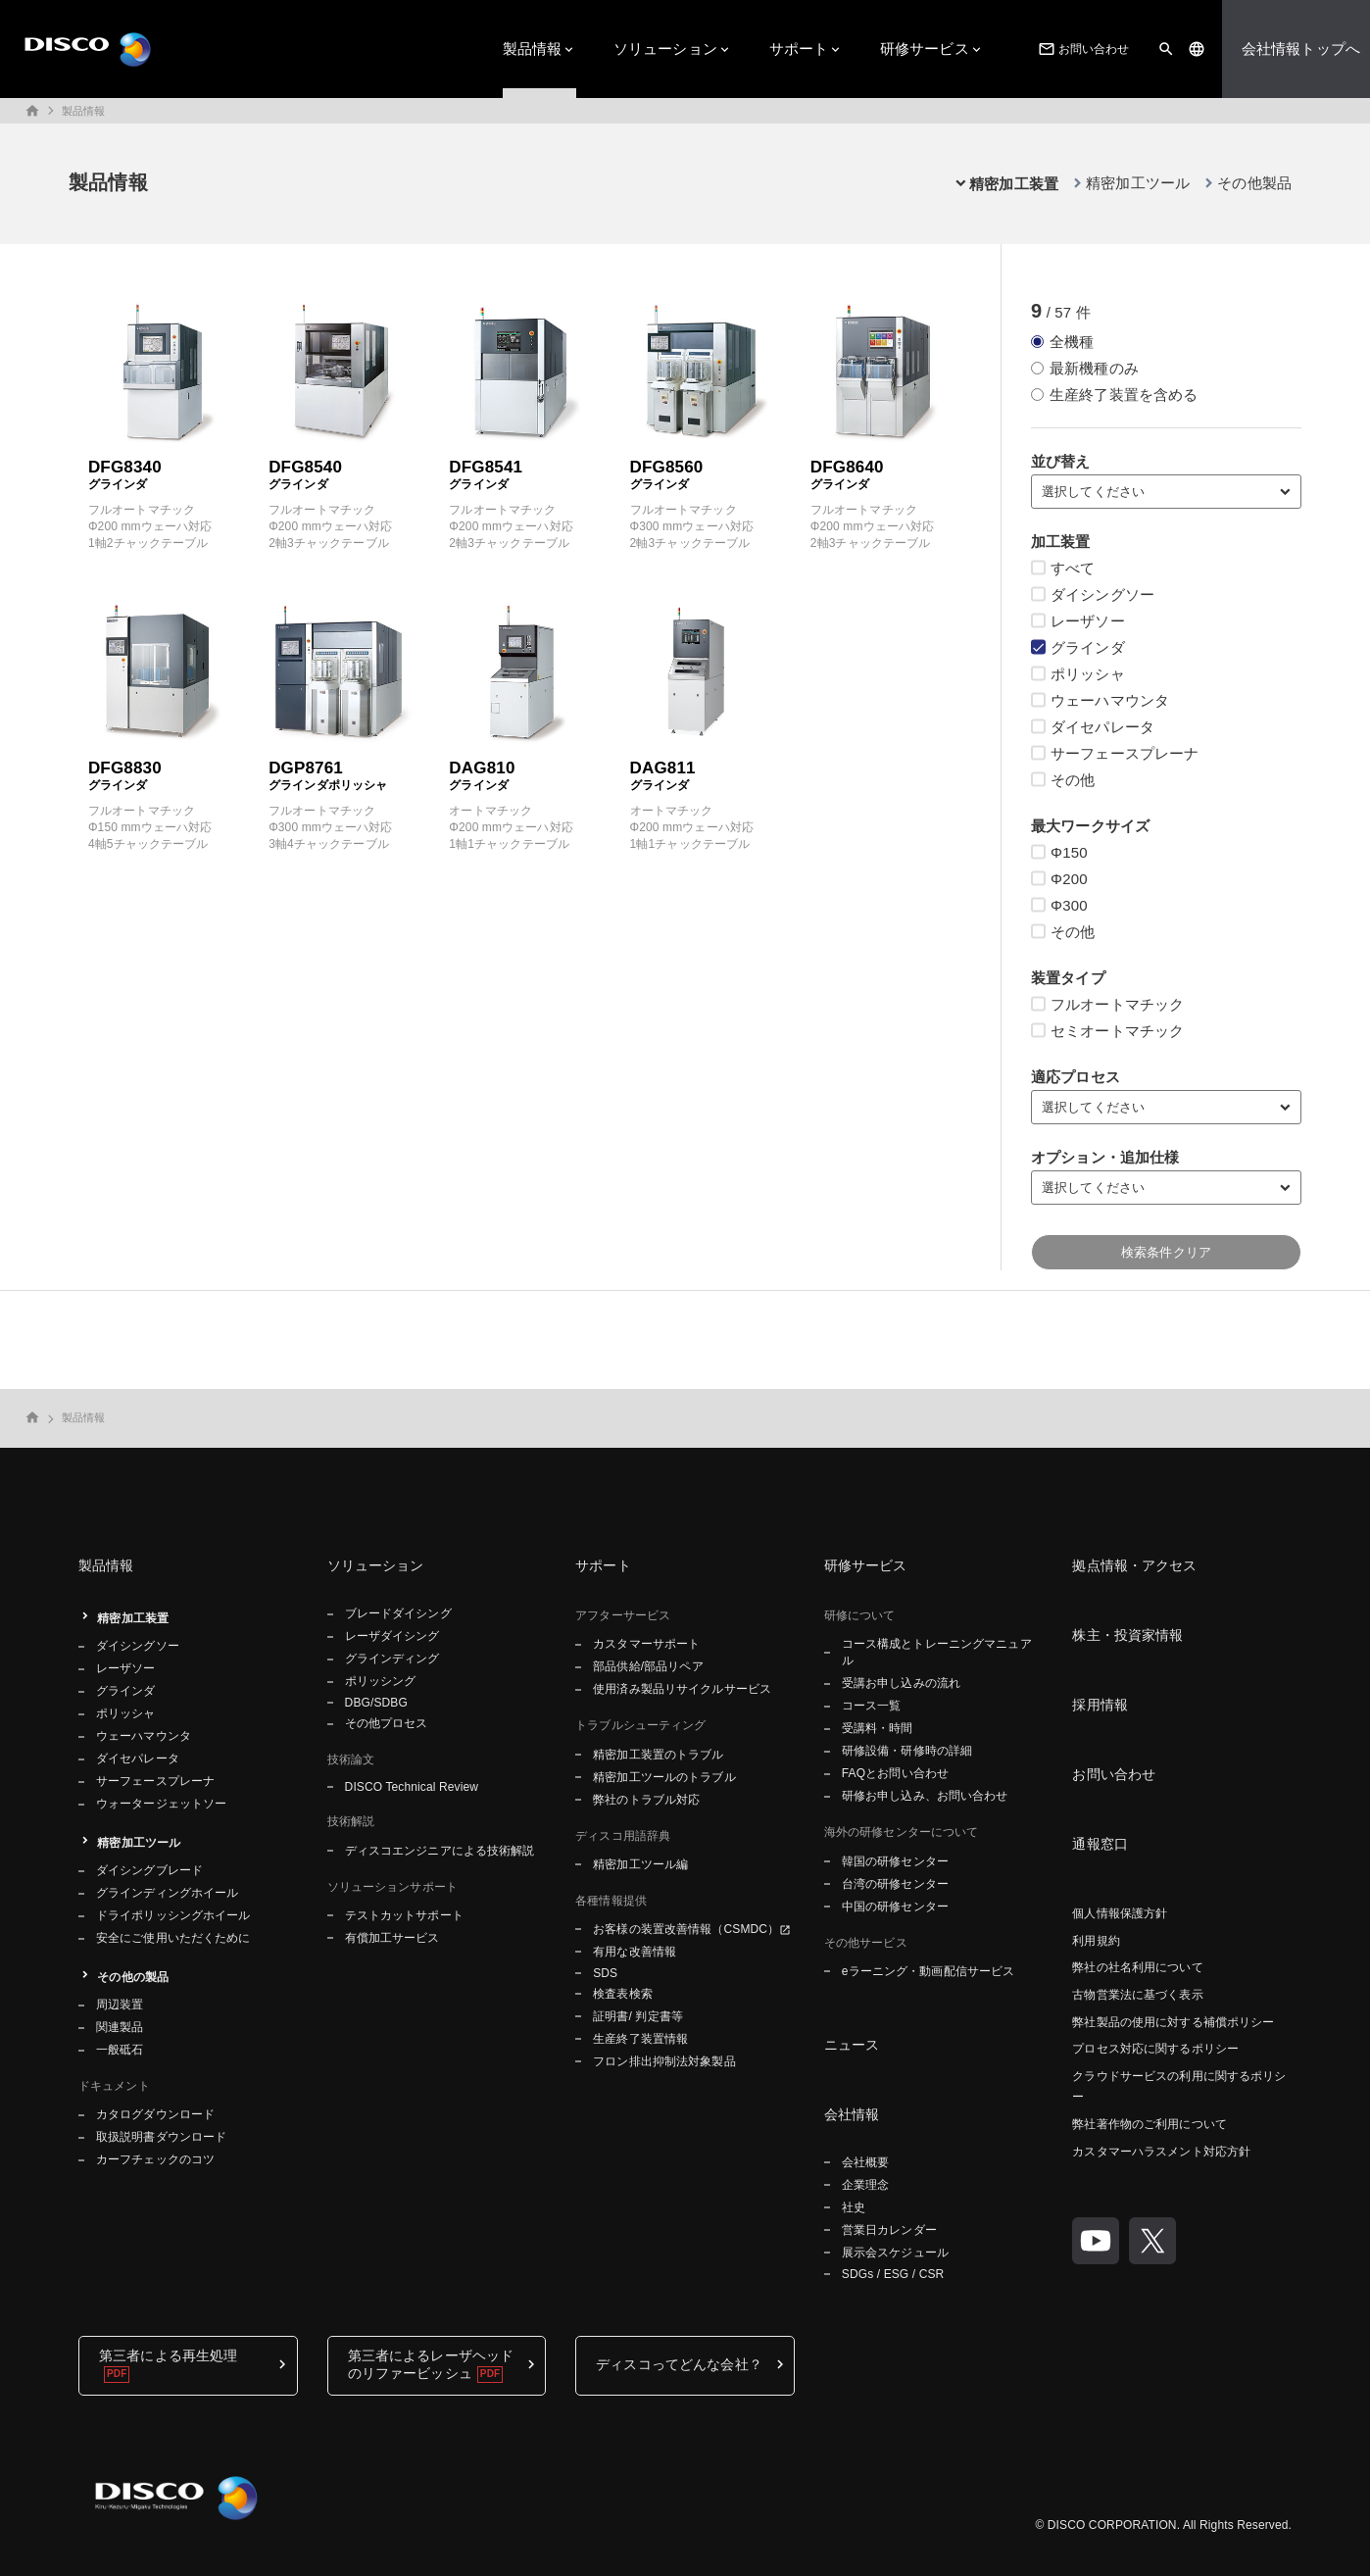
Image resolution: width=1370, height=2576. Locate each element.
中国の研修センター (895, 1906)
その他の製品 (133, 1977)
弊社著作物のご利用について (1149, 2124)
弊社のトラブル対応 (646, 1800)
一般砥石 (119, 2049)
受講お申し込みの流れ (901, 1683)
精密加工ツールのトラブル (664, 1777)
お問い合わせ (1082, 49)
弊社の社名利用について (1137, 1967)
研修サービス (924, 48)
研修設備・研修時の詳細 (907, 1751)
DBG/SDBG (376, 1702)
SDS (605, 1973)
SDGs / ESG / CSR (893, 2274)
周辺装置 (119, 2004)
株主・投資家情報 (1127, 1635)
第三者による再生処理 (168, 2355)
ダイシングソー (137, 1646)
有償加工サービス (392, 1938)
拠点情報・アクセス (1134, 1565)
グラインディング (392, 1658)
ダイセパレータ (137, 1758)
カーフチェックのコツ (155, 2159)
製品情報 (533, 48)
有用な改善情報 (634, 1951)
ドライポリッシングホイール (173, 1915)
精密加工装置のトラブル (658, 1754)
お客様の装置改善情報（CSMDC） (686, 1929)
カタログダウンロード (155, 2114)
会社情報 (852, 2114)
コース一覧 (872, 1705)
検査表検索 (623, 1994)
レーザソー (126, 1668)
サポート (799, 48)
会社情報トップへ (1301, 48)
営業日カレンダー (889, 2230)
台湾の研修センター (895, 1884)
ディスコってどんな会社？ (679, 2364)
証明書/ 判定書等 (638, 2016)
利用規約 (1095, 1941)
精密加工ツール (1138, 182)
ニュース (852, 2045)
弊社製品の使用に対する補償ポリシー (1173, 2022)
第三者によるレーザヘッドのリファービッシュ (431, 2364)
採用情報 (1100, 1704)
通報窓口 (1100, 1844)
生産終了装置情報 (640, 2039)
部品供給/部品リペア (648, 1666)
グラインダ (126, 1691)
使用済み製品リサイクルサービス (682, 1689)
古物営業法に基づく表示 (1137, 1995)
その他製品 (1254, 182)
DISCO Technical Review (411, 1787)
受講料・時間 (877, 1728)
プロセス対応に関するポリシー (1155, 2049)
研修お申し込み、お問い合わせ (925, 1796)
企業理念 (865, 2185)
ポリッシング (380, 1681)
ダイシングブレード (149, 1870)
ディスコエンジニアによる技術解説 (440, 1851)
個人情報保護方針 (1119, 1913)
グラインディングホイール (167, 1893)
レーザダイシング (392, 1636)
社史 (853, 2207)
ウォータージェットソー (161, 1803)
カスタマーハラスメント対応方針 (1161, 2151)
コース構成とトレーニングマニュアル (937, 1652)
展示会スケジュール (895, 2252)
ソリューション (665, 48)
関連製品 (119, 2027)
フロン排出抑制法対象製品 (664, 2061)
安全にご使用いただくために (173, 1938)
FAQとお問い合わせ (895, 1773)
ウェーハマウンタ (143, 1736)
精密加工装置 (133, 1618)
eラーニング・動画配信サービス (928, 1971)
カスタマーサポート (646, 1644)
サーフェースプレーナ (155, 1781)
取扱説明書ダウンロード (161, 2137)
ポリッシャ (126, 1713)
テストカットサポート (404, 1915)
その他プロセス (386, 1723)
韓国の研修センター (895, 1861)
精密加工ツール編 (640, 1864)
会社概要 (865, 2162)
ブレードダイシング (398, 1613)
